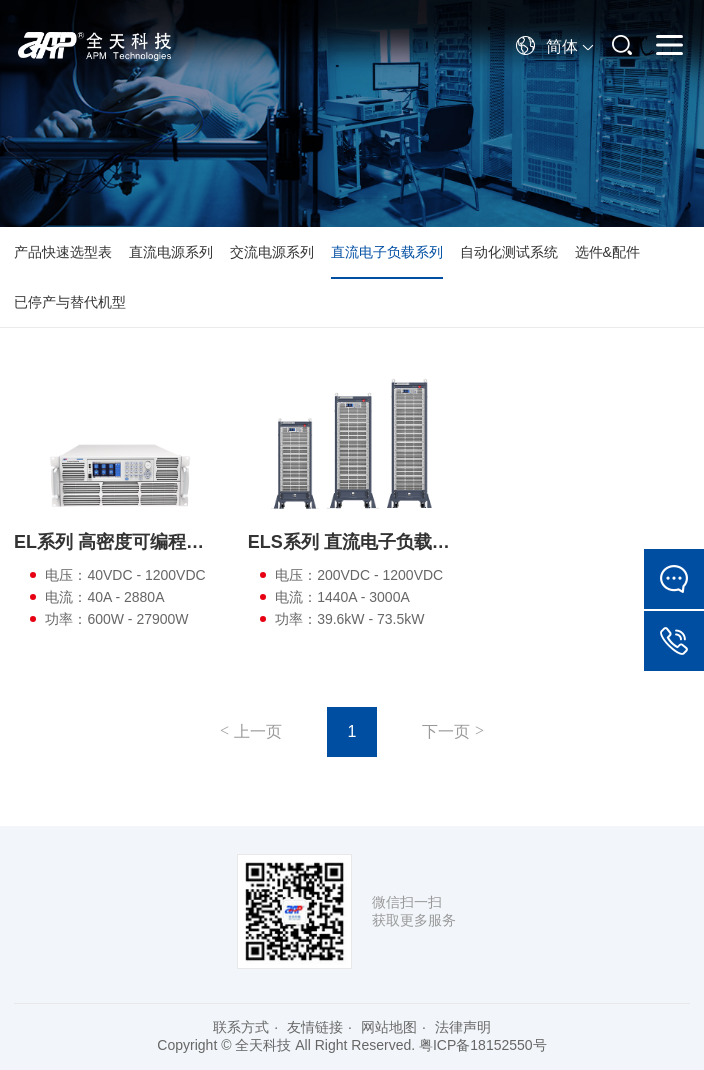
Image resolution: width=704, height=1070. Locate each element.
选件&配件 (607, 252)
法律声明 (463, 1027)
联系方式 (241, 1027)
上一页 (258, 731)
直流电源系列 (171, 252)
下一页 (446, 731)
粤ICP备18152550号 (483, 1045)
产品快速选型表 (63, 252)
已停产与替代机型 (70, 302)
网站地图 (389, 1027)
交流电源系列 (272, 252)
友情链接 (315, 1027)
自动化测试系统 (509, 252)
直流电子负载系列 (387, 252)
